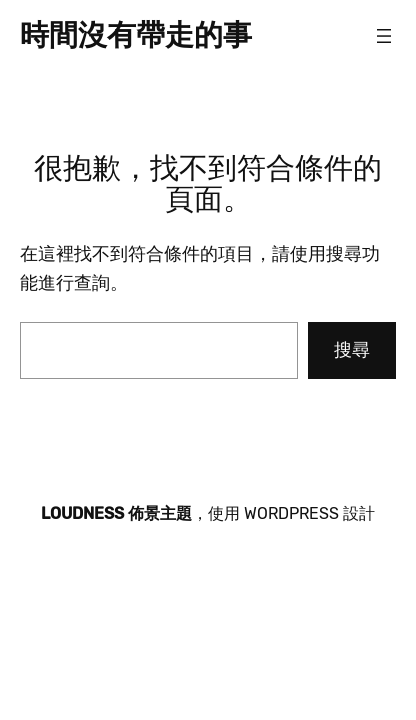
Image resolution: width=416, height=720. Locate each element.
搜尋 (352, 350)
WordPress (291, 513)
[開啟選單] (384, 36)
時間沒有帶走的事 (136, 35)
